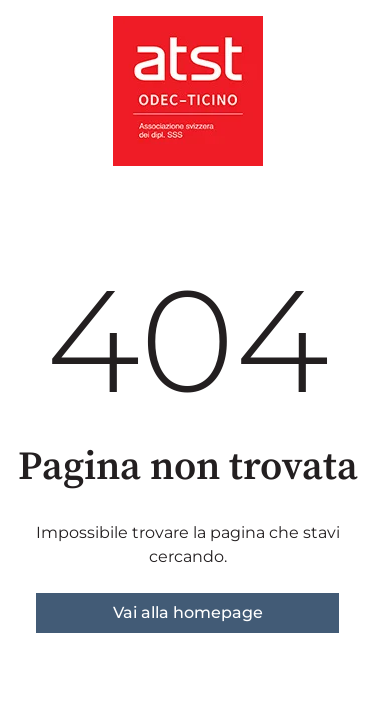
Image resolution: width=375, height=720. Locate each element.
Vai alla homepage (188, 612)
